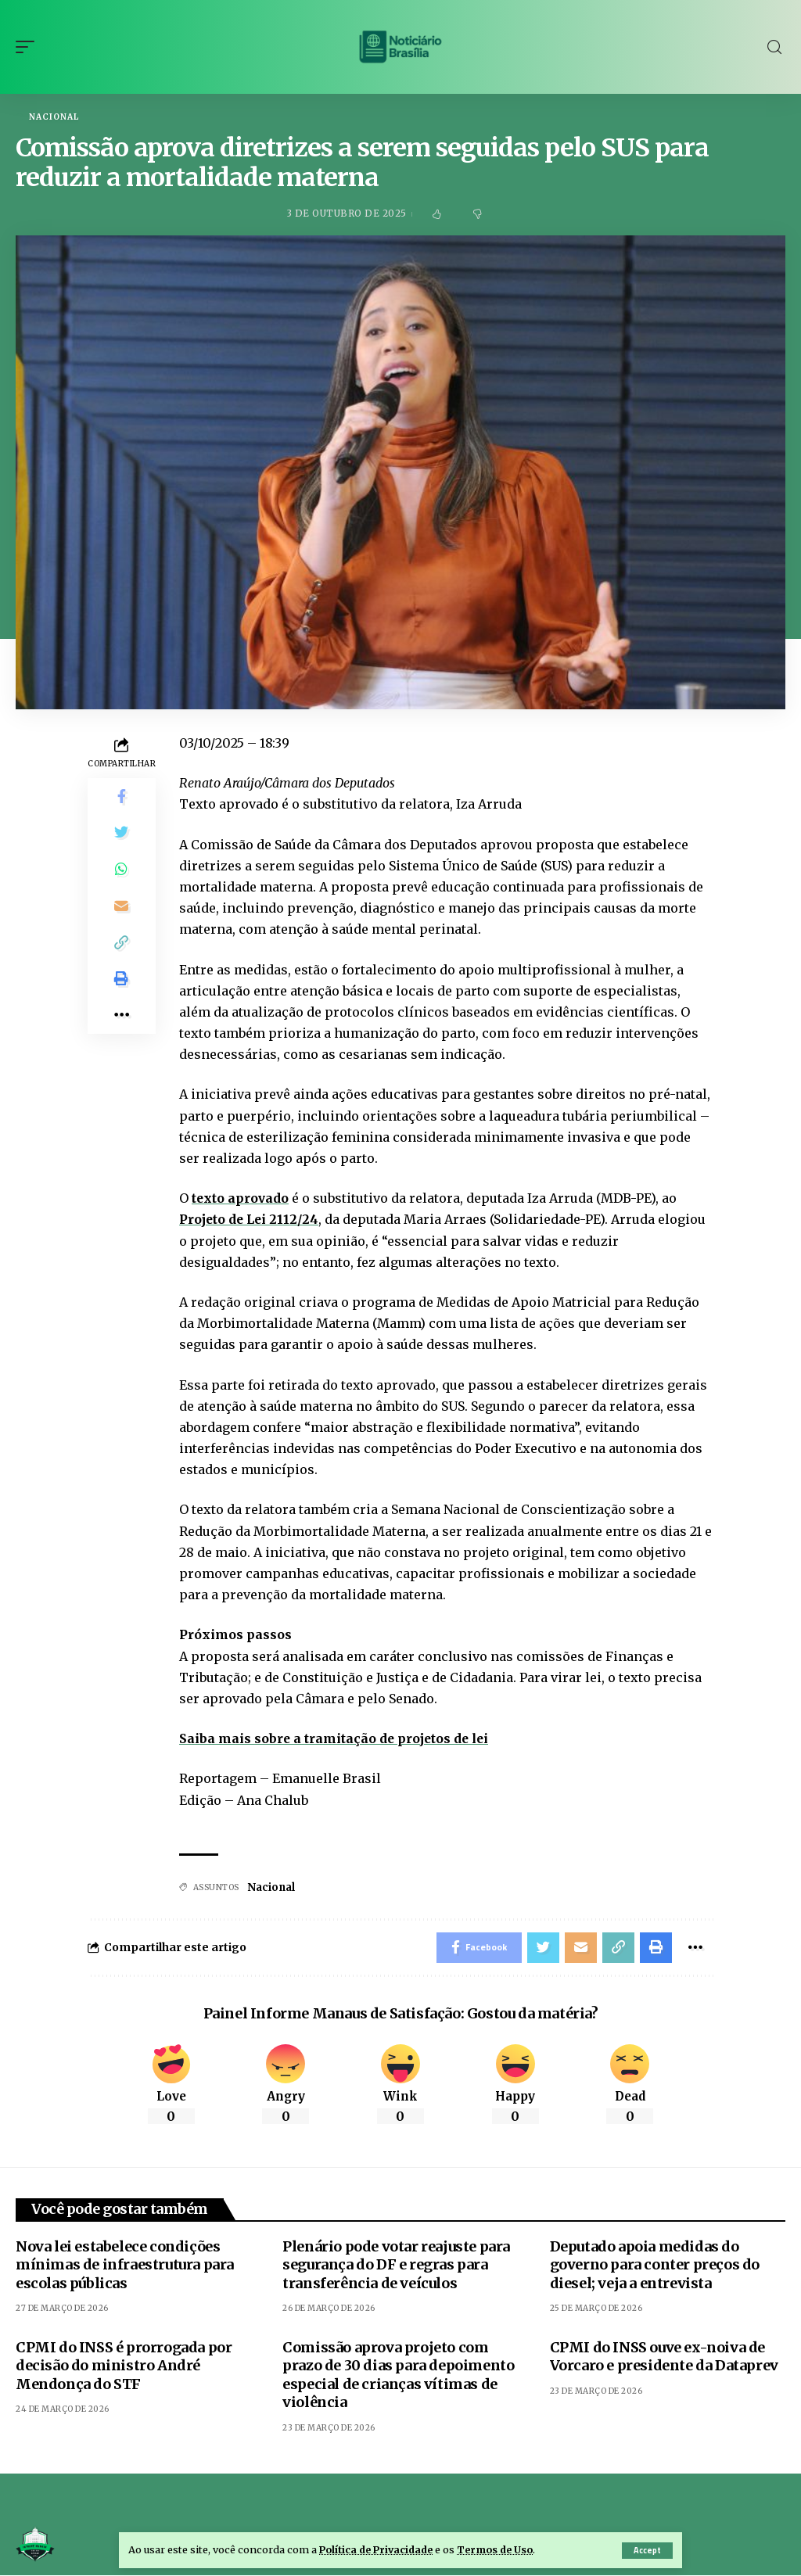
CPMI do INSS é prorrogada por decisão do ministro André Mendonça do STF (124, 2367)
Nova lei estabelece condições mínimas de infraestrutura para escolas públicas (125, 2265)
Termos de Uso (500, 2549)
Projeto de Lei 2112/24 (250, 1220)
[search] (774, 47)
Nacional (54, 117)
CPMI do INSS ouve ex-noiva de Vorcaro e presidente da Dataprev (664, 2358)
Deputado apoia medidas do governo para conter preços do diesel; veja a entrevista (655, 2265)
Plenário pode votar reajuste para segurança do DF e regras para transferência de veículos (396, 2265)
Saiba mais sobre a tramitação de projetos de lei (336, 1738)
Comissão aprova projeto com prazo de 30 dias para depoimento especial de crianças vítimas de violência (398, 2376)
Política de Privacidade (378, 2549)
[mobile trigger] (29, 47)
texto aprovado (241, 1199)
